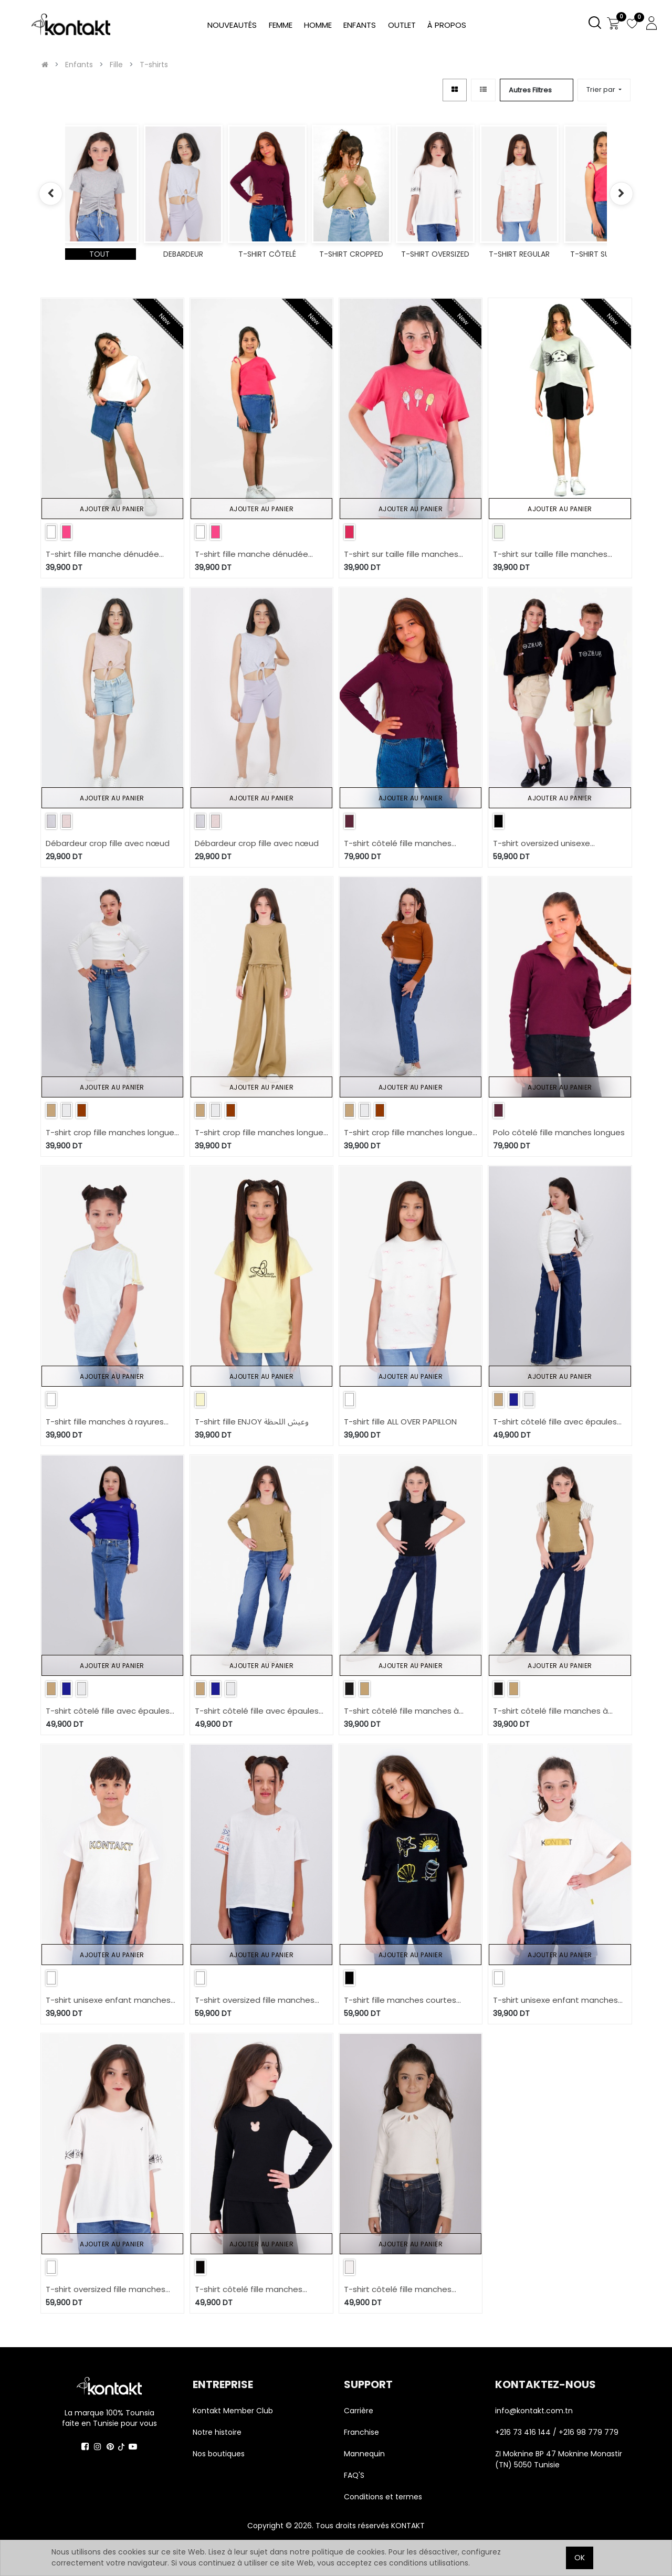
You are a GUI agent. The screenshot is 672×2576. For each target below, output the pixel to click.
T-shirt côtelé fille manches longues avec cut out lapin (248, 2290)
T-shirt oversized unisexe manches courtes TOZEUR (543, 844)
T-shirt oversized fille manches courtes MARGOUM (254, 2000)
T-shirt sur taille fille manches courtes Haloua (550, 554)
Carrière (358, 2410)
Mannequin (365, 2453)
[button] (604, 90)
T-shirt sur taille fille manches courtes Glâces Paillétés (401, 554)
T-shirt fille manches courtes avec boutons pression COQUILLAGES (400, 2000)
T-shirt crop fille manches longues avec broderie (112, 1133)
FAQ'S (354, 2475)
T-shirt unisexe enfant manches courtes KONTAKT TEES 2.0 (555, 2000)
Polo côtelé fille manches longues (559, 1132)
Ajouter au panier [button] (112, 508)
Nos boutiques (219, 2453)
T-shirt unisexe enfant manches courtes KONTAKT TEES (108, 2000)
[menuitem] (447, 25)
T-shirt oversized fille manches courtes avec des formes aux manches (105, 2290)
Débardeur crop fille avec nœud (108, 843)
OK (579, 2557)
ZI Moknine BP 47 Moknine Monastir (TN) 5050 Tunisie (558, 2459)
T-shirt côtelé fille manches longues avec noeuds (398, 844)
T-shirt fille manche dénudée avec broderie (102, 554)
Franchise (361, 2432)
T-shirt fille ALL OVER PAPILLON (400, 1421)
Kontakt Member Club (233, 2410)
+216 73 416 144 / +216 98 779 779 (556, 2432)
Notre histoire (217, 2432)
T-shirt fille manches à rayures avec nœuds (105, 1422)
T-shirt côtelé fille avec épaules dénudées (555, 1422)
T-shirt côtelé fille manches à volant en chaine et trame (401, 1711)
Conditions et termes (383, 2496)
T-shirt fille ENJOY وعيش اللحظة (252, 1421)
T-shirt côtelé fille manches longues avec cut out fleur (398, 2290)
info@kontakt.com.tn (535, 2410)
